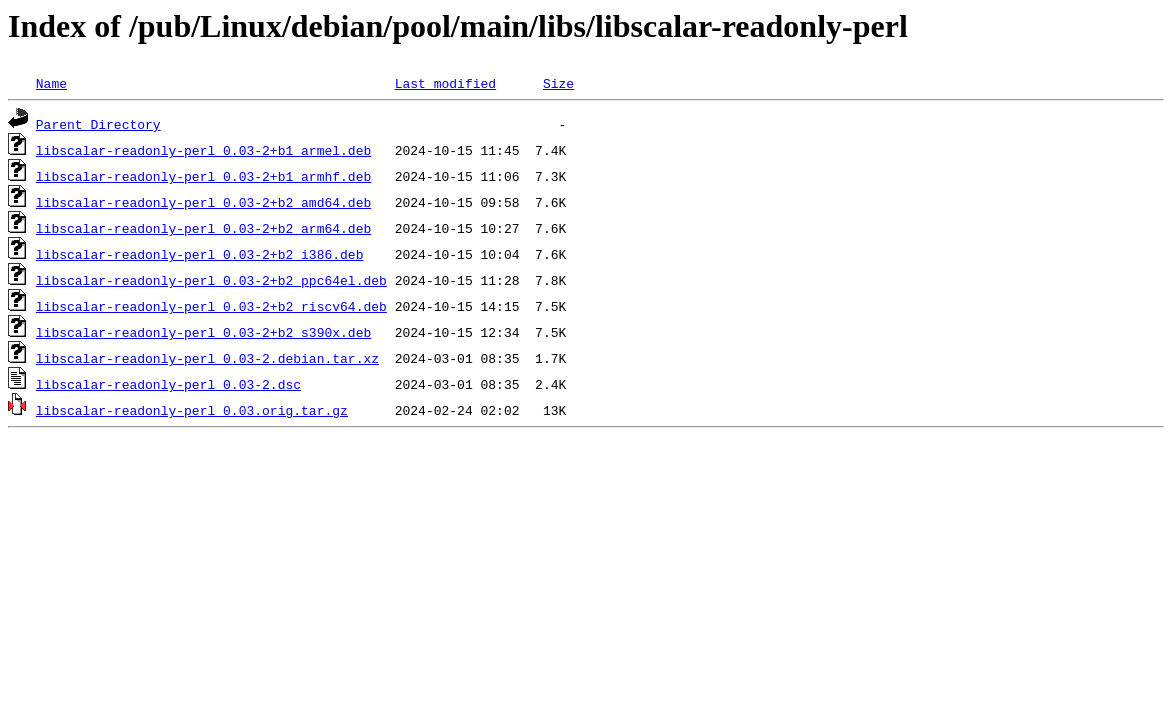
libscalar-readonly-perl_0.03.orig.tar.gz (192, 410)
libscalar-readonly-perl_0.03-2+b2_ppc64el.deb (211, 280)
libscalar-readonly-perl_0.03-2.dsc (168, 384)
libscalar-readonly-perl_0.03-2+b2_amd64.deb (203, 202)
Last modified (445, 83)
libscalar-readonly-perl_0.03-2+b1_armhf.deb (203, 176)
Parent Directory (98, 124)
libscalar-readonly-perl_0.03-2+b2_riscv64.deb (211, 306)
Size (558, 83)
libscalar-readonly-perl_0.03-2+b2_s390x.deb (203, 332)
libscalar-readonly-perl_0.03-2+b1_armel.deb (203, 150)
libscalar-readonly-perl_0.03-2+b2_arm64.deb (203, 228)
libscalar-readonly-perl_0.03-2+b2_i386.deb (200, 254)
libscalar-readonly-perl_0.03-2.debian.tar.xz (207, 358)
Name (51, 83)
